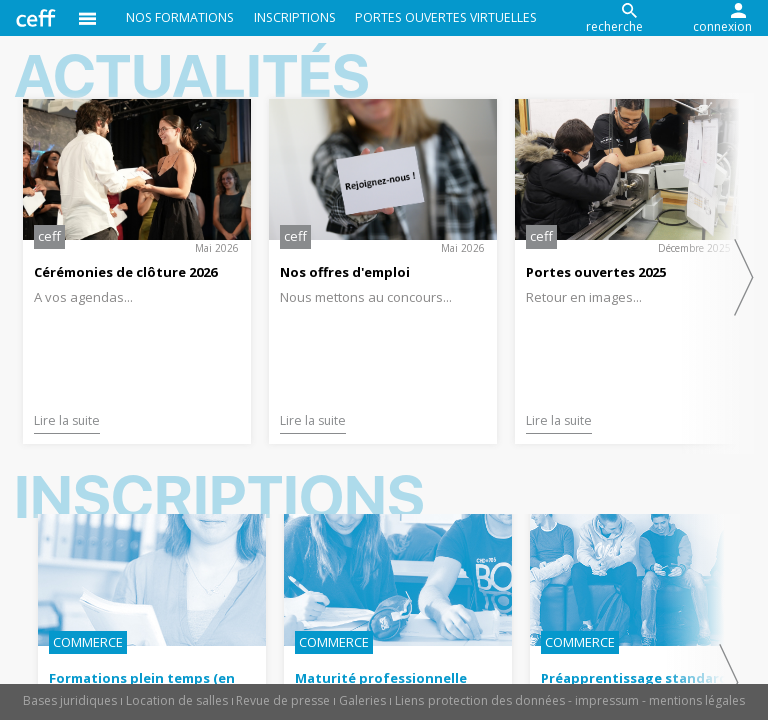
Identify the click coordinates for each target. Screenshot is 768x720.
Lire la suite (67, 420)
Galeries (362, 700)
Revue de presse (283, 700)
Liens (409, 700)
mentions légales (697, 700)
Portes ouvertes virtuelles (446, 17)
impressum (607, 700)
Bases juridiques (70, 700)
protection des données (496, 700)
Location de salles (177, 700)
